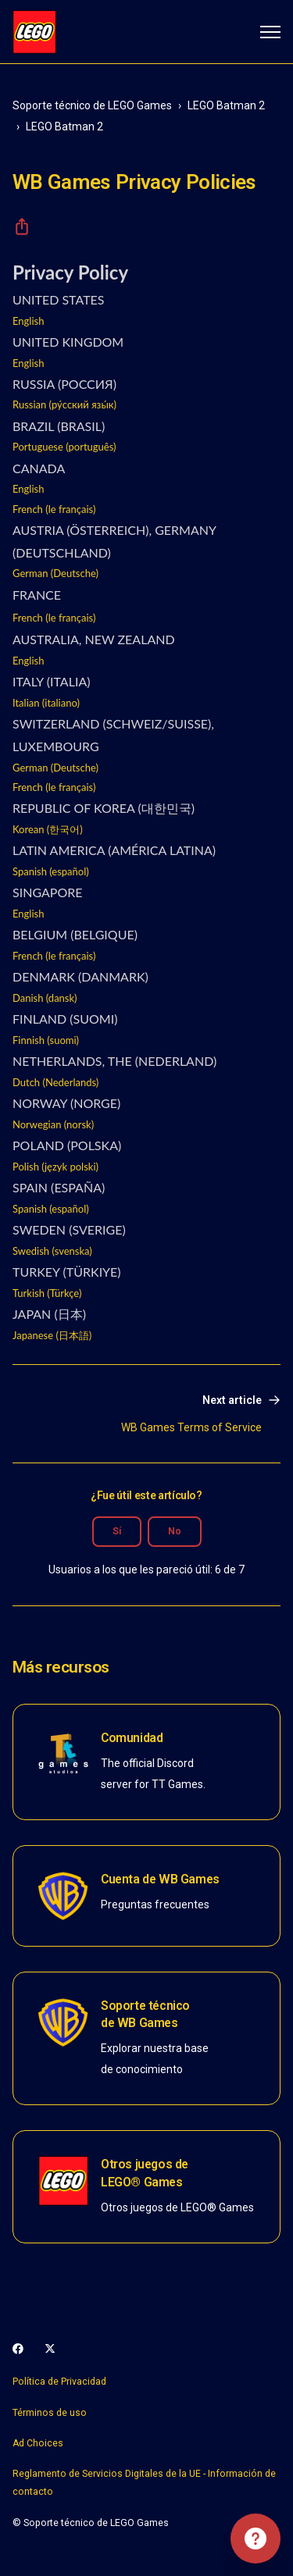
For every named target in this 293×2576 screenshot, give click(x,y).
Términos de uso (50, 2412)
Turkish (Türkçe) (47, 1293)
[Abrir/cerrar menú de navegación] (270, 32)
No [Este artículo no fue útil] (174, 1531)
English (28, 321)
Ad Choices (38, 2443)
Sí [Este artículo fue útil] (117, 1531)
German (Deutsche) (55, 573)
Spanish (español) (51, 871)
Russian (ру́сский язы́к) (64, 404)
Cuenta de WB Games (160, 1879)
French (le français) (54, 509)
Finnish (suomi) (46, 1040)
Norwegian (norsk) (53, 1124)
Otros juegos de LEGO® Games (144, 2173)
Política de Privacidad (59, 2381)
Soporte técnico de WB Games (145, 2014)
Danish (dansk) (45, 998)
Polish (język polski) (55, 1166)
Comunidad (132, 1737)
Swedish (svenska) (52, 1251)
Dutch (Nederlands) (55, 1082)
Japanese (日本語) (52, 1335)
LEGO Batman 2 (226, 105)
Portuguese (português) (64, 446)
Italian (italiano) (46, 703)
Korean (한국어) (48, 829)
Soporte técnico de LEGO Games (92, 105)
